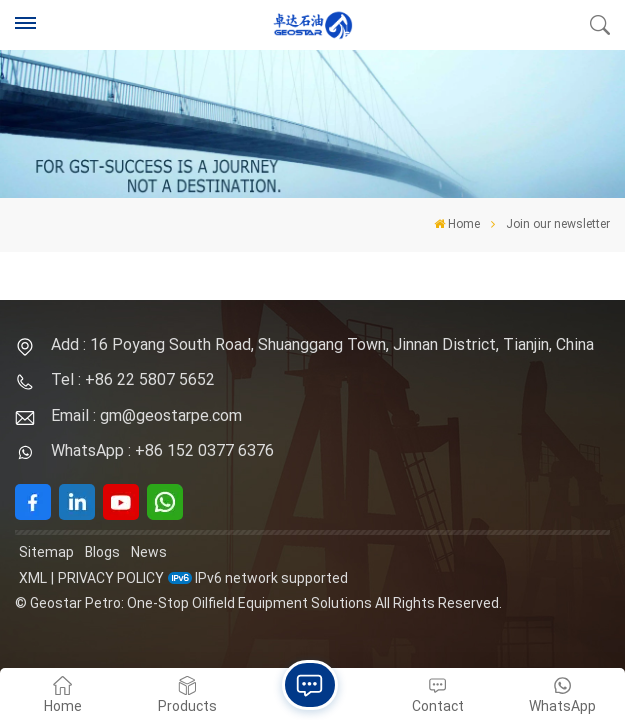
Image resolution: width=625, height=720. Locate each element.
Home (457, 224)
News (149, 552)
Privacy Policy (111, 578)
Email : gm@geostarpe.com (146, 415)
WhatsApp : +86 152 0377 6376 (162, 450)
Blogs (102, 552)
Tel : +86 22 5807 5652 (133, 379)
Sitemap (46, 552)
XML (33, 578)
